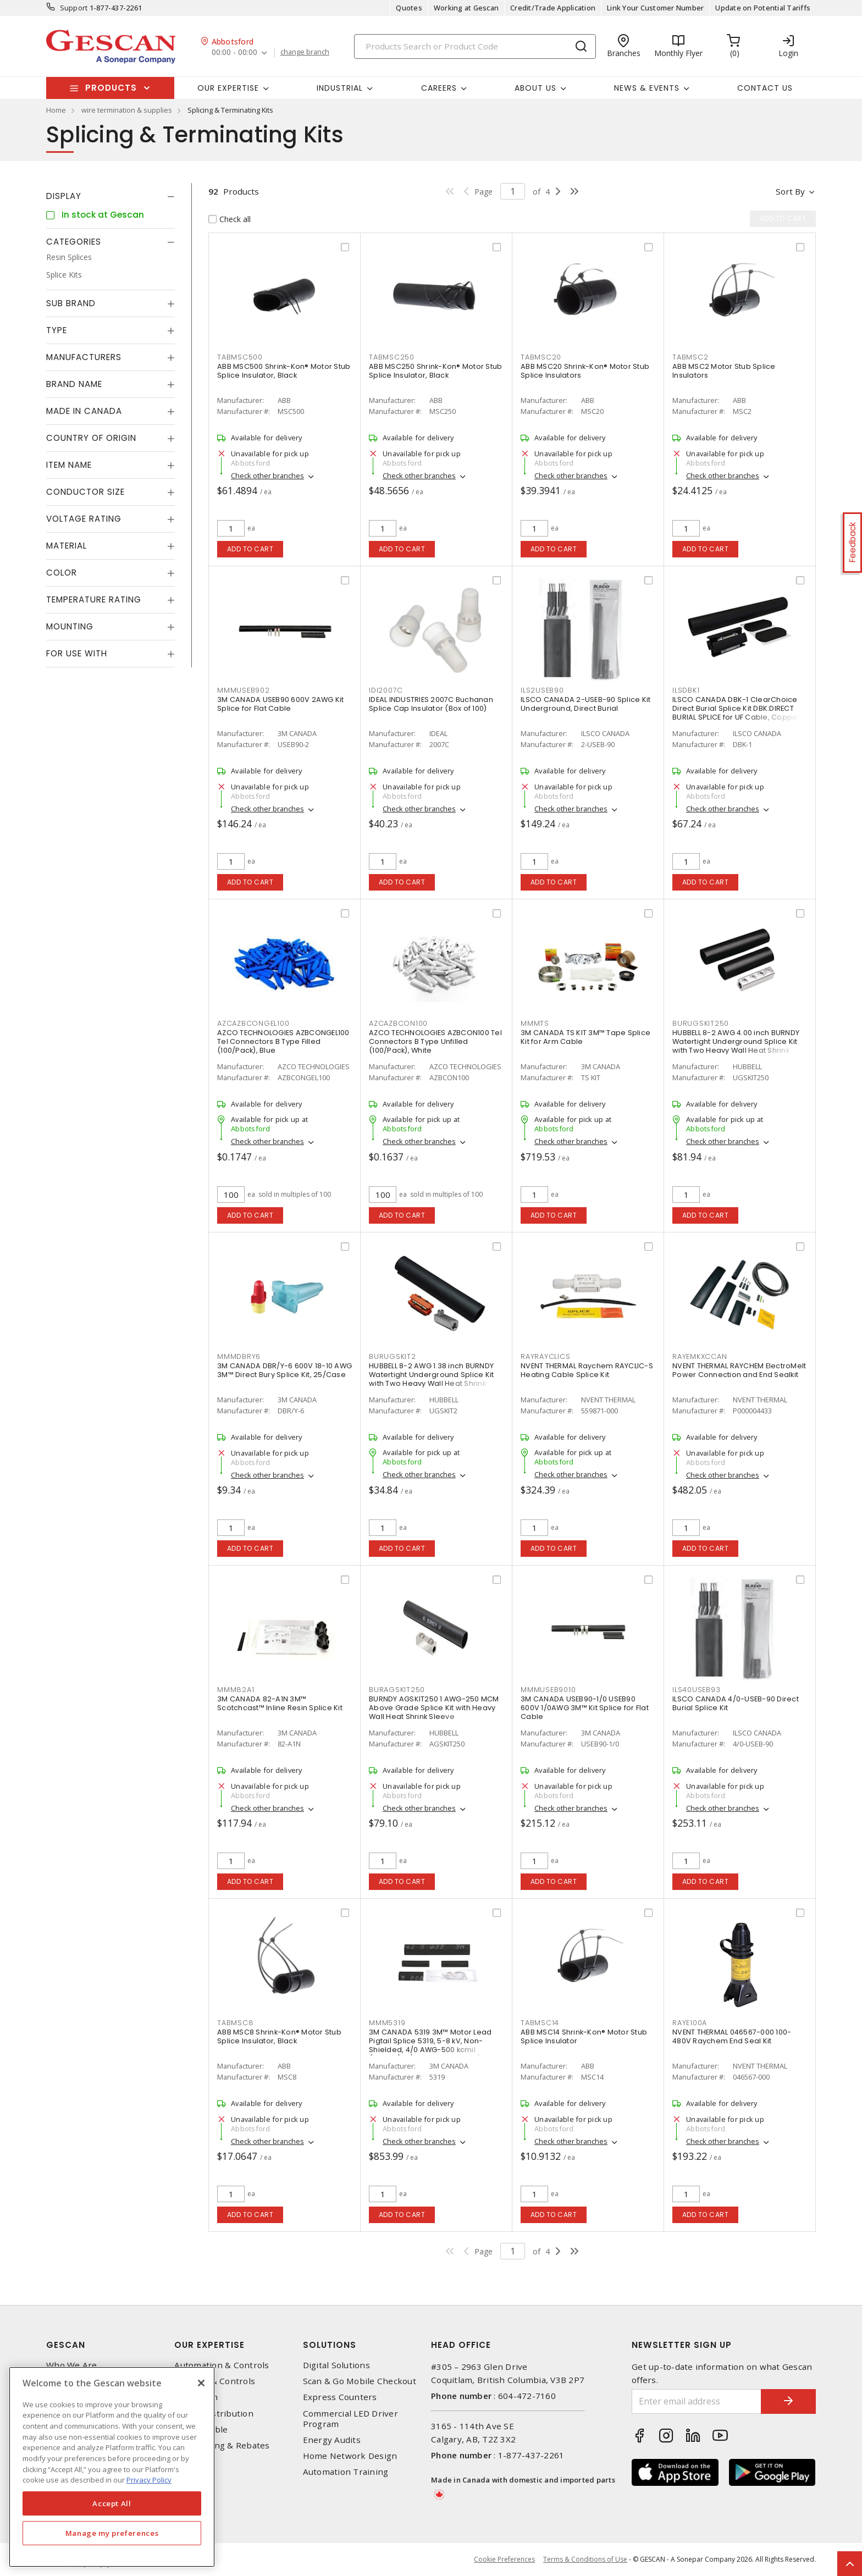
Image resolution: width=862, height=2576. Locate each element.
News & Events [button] (646, 87)
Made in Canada (84, 411)
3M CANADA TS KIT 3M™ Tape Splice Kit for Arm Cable (585, 1037)
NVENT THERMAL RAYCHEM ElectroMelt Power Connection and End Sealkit (739, 1370)
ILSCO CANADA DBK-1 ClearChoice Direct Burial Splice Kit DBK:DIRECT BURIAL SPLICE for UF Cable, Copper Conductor (736, 713)
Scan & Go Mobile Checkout (359, 2381)
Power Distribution (213, 2413)
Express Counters (340, 2397)
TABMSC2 (690, 357)
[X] (201, 2383)
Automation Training (346, 2472)
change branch (304, 52)
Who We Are (71, 2365)
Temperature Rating (93, 599)
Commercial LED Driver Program (350, 2418)
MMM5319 (387, 2022)
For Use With (76, 653)
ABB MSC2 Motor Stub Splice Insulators (724, 371)
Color (61, 572)
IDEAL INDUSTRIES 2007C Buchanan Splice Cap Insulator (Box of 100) (431, 704)
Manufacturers (83, 357)
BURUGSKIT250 (700, 1023)
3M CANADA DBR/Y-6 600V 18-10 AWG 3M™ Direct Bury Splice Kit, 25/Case (284, 1370)
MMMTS (535, 1023)
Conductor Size (85, 491)
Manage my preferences (112, 2533)
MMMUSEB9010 (548, 1689)
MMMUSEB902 (243, 690)
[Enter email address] (696, 2401)
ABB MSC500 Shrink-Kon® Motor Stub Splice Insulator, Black (283, 371)
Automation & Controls (221, 2365)
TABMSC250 (392, 357)
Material (66, 545)
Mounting (69, 626)
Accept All (111, 2503)
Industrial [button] (340, 87)
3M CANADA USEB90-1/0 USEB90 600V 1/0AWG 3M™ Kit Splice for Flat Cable (585, 1707)
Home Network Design (350, 2456)
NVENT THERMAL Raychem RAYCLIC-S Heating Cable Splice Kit (587, 1370)
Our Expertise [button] (228, 87)
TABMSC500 (240, 357)
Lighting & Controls (214, 2381)
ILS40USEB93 (696, 1689)
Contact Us (765, 87)
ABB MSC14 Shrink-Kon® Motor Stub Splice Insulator (584, 2036)
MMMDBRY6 (239, 1356)
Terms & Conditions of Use (585, 2559)
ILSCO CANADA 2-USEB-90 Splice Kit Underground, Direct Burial (585, 704)
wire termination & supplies (126, 110)
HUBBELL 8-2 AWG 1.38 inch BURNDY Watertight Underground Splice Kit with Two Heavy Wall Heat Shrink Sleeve (431, 1379)
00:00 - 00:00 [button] (234, 52)
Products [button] (111, 87)
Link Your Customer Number (655, 8)
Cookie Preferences (504, 2559)
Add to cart (250, 549)
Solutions (329, 2345)
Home (56, 110)
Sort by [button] (790, 191)
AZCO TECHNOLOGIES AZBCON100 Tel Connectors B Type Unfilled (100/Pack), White (435, 1041)
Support (74, 8)
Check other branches (267, 475)
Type (56, 330)
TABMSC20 (541, 357)
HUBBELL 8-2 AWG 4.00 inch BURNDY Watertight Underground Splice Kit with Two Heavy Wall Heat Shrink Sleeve (735, 1046)
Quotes (409, 8)
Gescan (65, 2345)
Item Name (69, 465)
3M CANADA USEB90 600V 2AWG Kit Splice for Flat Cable (280, 704)
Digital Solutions (336, 2365)
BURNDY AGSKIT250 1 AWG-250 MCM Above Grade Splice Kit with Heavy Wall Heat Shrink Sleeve (434, 1707)
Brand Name (74, 384)
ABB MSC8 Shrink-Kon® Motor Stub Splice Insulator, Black (279, 2036)
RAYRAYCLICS (545, 1356)
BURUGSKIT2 (392, 1356)
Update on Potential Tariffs (762, 8)
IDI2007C (386, 690)
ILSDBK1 (685, 690)
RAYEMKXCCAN (699, 1356)
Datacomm (196, 2397)
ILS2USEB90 (542, 690)
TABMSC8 (235, 2022)
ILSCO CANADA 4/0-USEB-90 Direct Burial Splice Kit (735, 1703)
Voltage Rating (83, 518)
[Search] (475, 46)
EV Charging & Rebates (221, 2445)
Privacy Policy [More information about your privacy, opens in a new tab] (149, 2480)
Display (63, 196)
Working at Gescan (466, 8)
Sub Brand (71, 303)
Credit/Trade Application (552, 8)
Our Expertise (209, 2345)
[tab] (110, 196)
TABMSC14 (540, 2022)
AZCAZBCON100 (398, 1023)
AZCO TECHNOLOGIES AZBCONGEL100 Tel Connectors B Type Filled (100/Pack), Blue (283, 1041)
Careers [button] (439, 87)
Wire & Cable (201, 2429)
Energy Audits (332, 2440)
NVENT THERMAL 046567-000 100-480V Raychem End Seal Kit (731, 2036)
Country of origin (91, 438)
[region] (112, 2467)
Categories (73, 241)
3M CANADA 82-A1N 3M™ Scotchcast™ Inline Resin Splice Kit (279, 1703)
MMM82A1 (235, 1689)
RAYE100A (689, 2022)
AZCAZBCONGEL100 (253, 1023)
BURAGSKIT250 (397, 1689)
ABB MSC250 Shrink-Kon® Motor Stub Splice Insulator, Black (435, 371)
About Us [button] (535, 87)
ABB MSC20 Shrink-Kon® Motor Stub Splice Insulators (585, 371)
